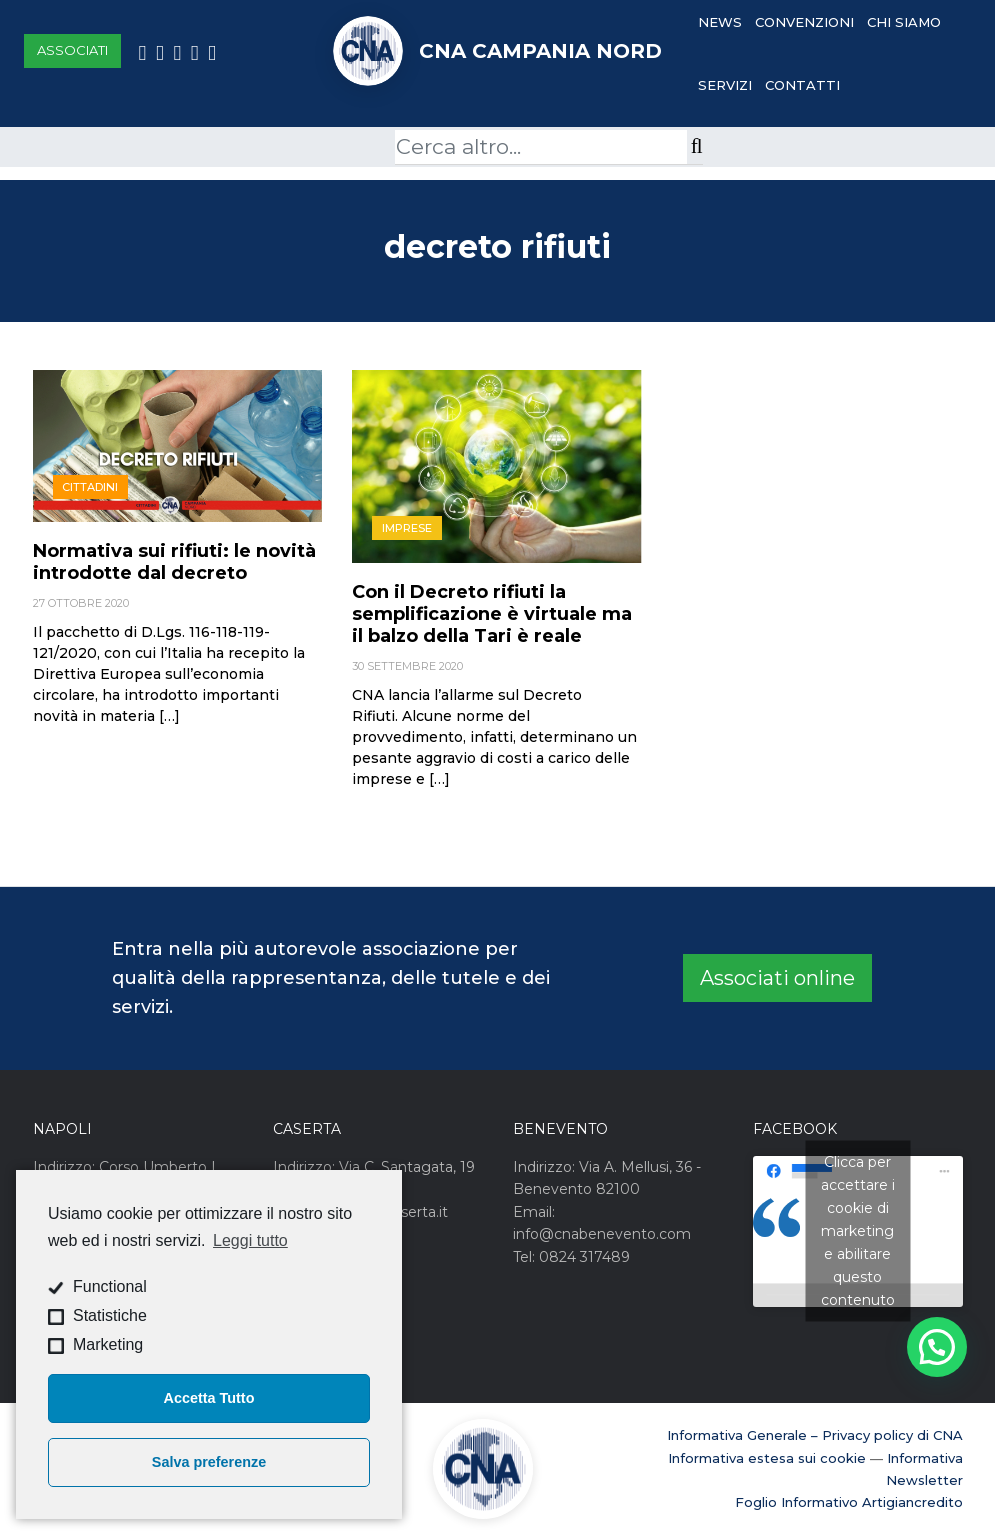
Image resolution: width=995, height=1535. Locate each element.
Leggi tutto (250, 1240)
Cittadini (90, 487)
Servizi (725, 85)
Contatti (802, 85)
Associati (72, 50)
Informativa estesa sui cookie (767, 1458)
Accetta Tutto (209, 1398)
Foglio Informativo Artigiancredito (849, 1502)
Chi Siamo (904, 22)
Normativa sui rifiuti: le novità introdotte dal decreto (174, 562)
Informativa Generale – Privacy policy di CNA (815, 1435)
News (720, 22)
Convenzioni (804, 22)
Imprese (407, 528)
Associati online (777, 978)
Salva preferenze (209, 1462)
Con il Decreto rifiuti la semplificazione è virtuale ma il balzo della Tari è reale (492, 614)
